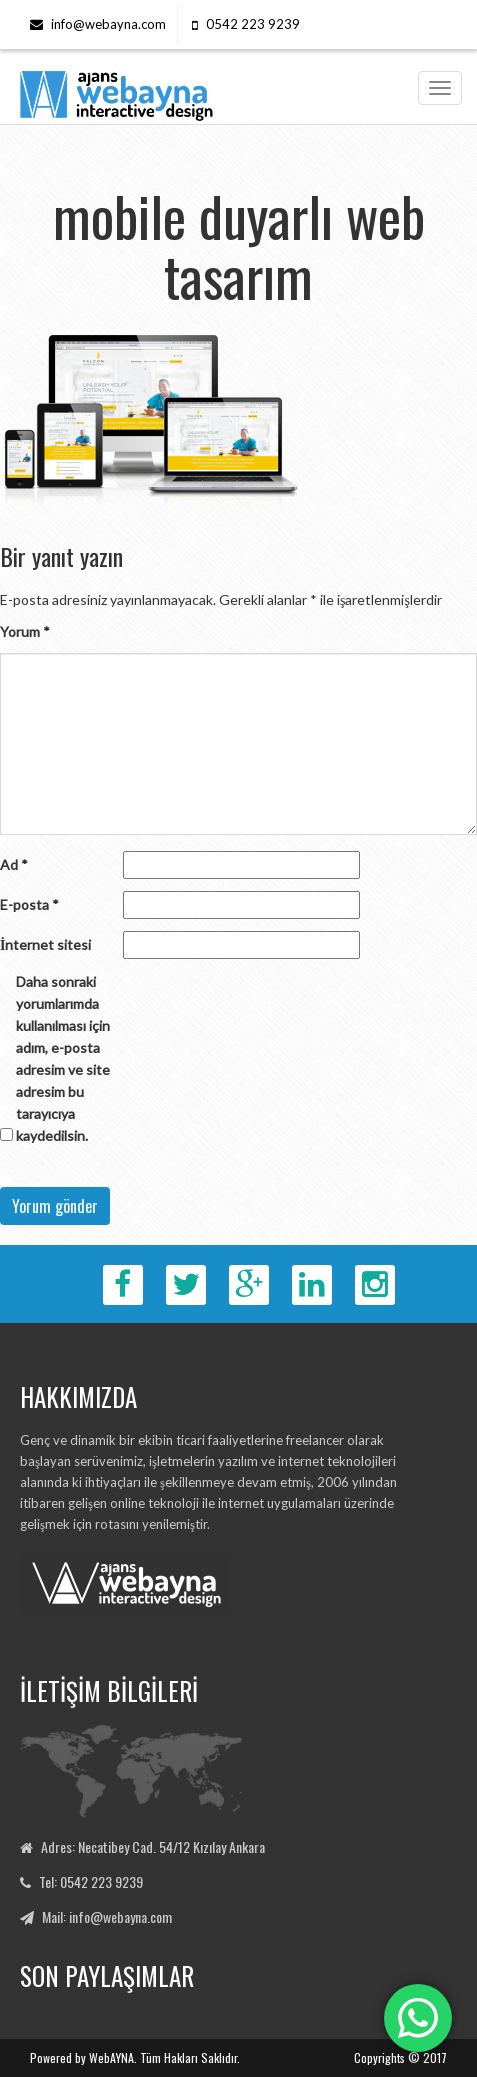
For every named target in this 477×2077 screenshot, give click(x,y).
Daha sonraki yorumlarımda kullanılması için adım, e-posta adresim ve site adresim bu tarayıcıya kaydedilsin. (63, 1058)
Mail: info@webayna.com (107, 1916)
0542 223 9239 (253, 24)
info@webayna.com (108, 24)
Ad (14, 864)
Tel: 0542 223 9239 (91, 1881)
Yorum (25, 631)
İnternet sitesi (45, 944)
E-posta (29, 904)
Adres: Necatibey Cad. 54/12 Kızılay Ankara (153, 1846)
